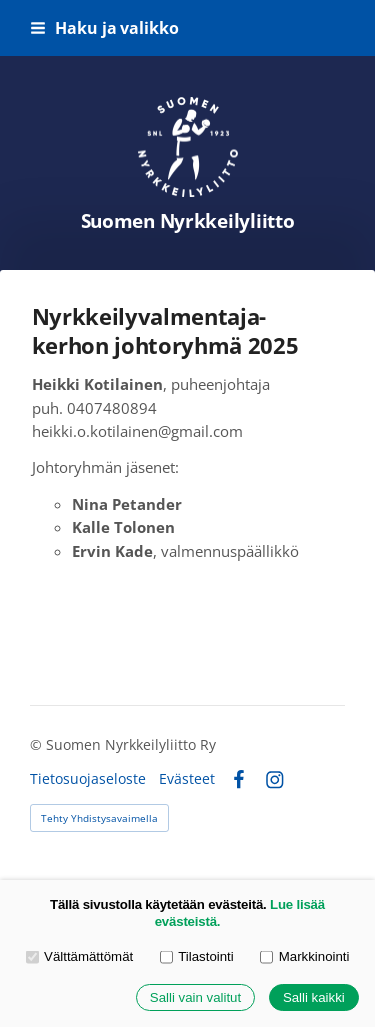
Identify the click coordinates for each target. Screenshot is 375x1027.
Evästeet (187, 779)
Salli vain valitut (195, 997)
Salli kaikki (314, 997)
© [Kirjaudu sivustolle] (38, 744)
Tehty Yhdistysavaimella (99, 818)
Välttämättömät (80, 956)
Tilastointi (197, 956)
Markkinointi (304, 956)
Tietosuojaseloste (88, 779)
